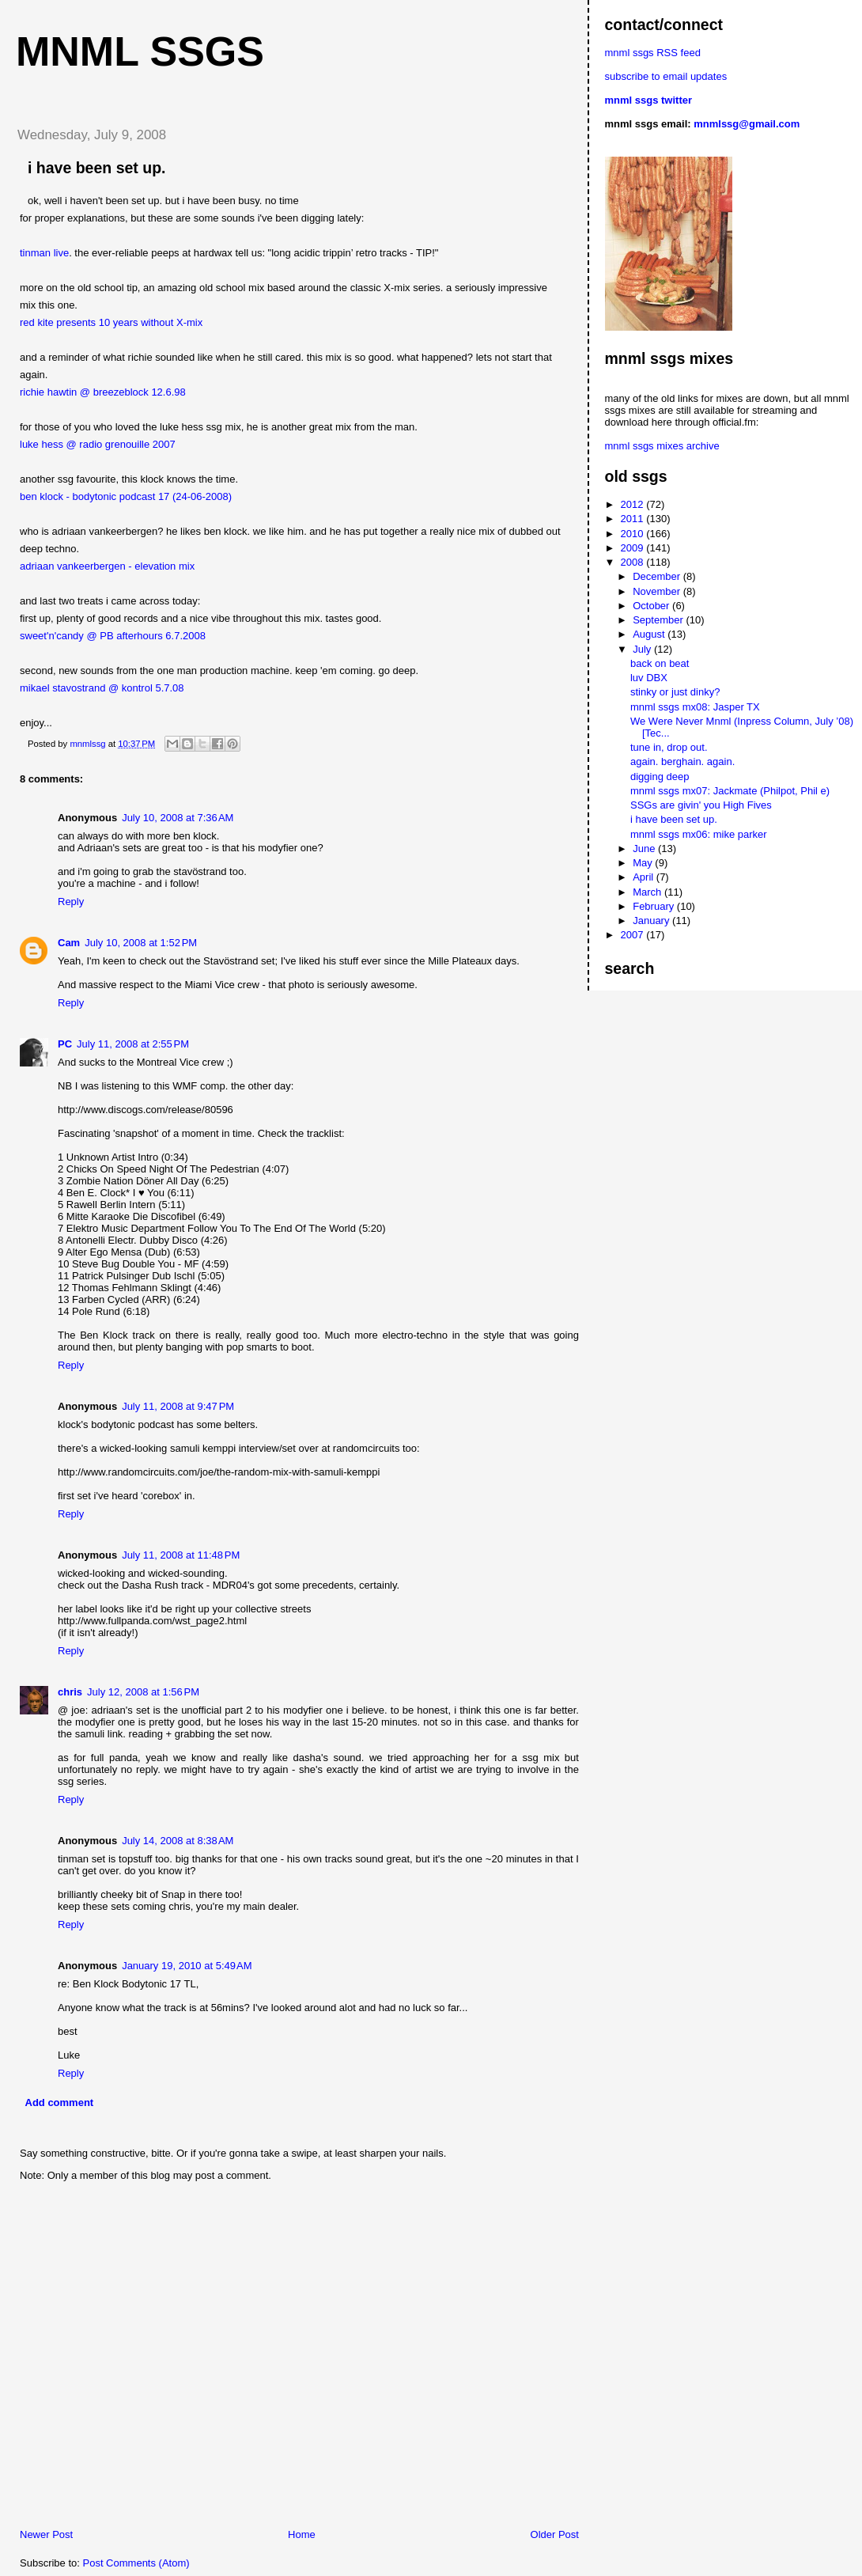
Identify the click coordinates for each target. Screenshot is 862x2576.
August (650, 634)
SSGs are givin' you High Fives (701, 805)
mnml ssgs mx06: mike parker (698, 834)
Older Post (555, 2534)
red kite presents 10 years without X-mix (111, 322)
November (658, 591)
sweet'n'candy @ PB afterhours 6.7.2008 (113, 636)
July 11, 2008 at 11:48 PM (181, 1555)
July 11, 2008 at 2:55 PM (133, 1044)
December (658, 576)
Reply (71, 901)
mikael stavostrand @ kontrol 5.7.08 (102, 688)
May (644, 863)
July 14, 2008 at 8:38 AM (177, 1841)
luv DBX (648, 678)
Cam (69, 943)
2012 (634, 504)
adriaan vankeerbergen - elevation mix (107, 566)
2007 (634, 935)
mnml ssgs (140, 51)
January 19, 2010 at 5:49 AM (186, 1966)
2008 (634, 562)
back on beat (659, 663)
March (648, 892)
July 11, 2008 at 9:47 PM (178, 1406)
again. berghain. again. (682, 761)
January (652, 920)
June (645, 848)
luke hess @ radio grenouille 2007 (98, 444)
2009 (634, 548)
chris (70, 1692)
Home (302, 2534)
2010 (634, 534)
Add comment (59, 2102)
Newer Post (46, 2534)
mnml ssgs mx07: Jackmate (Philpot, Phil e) (730, 791)
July (643, 649)
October (652, 606)
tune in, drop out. (669, 747)
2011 (634, 519)
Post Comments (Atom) (136, 2563)
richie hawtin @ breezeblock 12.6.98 (103, 392)
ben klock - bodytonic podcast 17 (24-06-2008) (126, 496)
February (655, 906)
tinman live (44, 253)
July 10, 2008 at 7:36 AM (177, 818)
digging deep (659, 776)
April (644, 877)
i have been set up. (673, 819)
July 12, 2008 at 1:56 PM (143, 1692)
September (659, 620)
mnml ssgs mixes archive (662, 446)
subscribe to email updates (666, 76)
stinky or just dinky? (675, 692)
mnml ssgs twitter (649, 100)
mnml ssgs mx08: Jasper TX (695, 707)
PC (65, 1044)
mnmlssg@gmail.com (747, 124)
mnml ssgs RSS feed (653, 53)
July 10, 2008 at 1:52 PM (141, 943)
